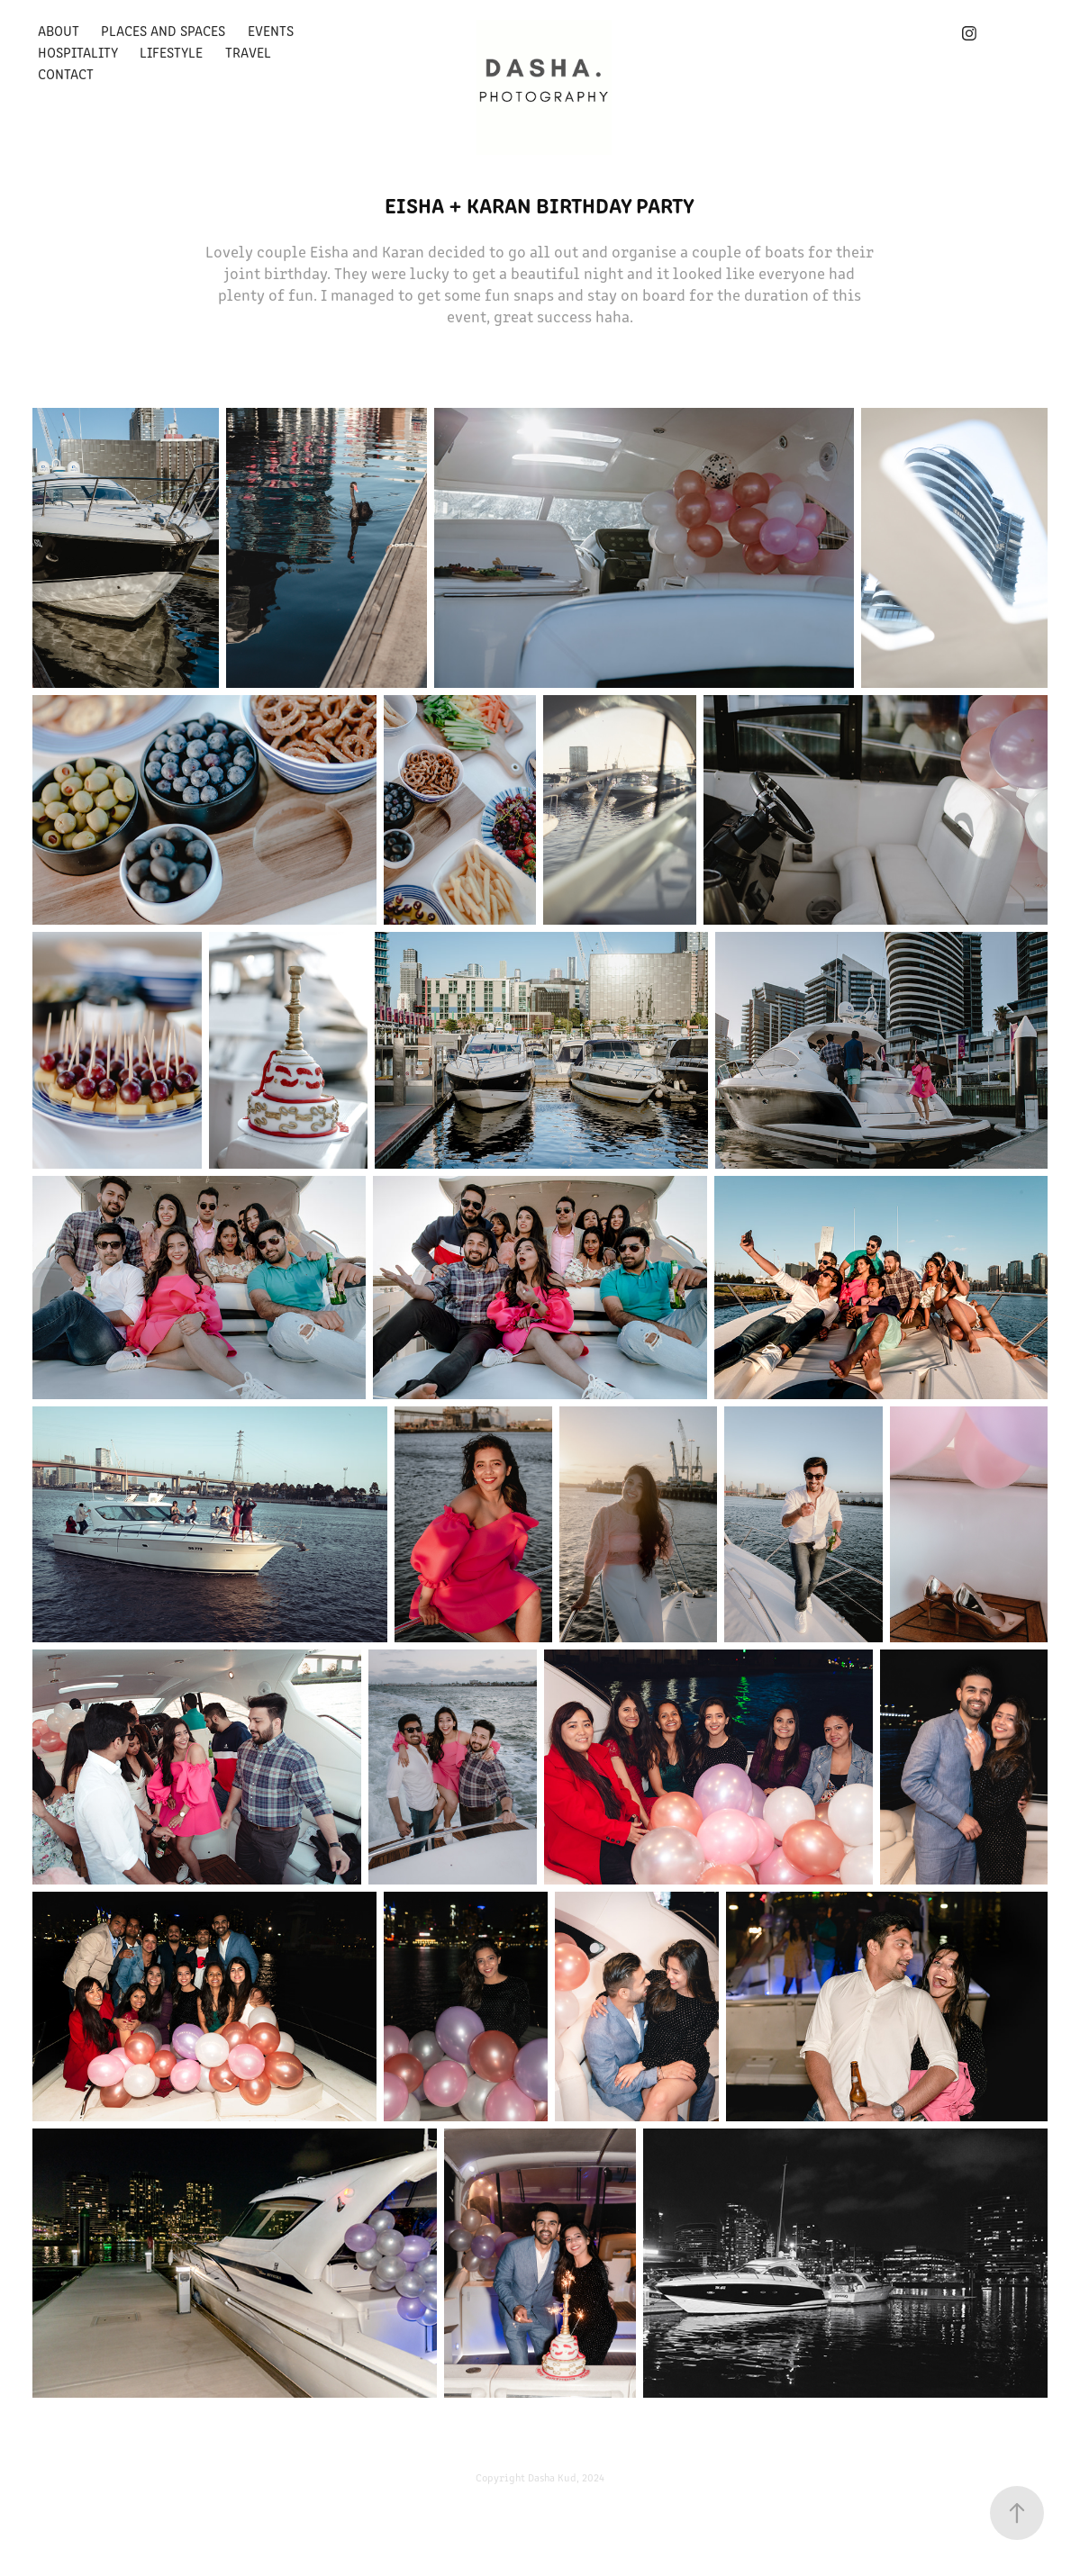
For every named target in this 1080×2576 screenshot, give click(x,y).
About (58, 30)
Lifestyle (171, 51)
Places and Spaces (163, 30)
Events (271, 30)
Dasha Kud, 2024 (566, 2477)
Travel (248, 51)
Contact (66, 73)
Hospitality (78, 51)
